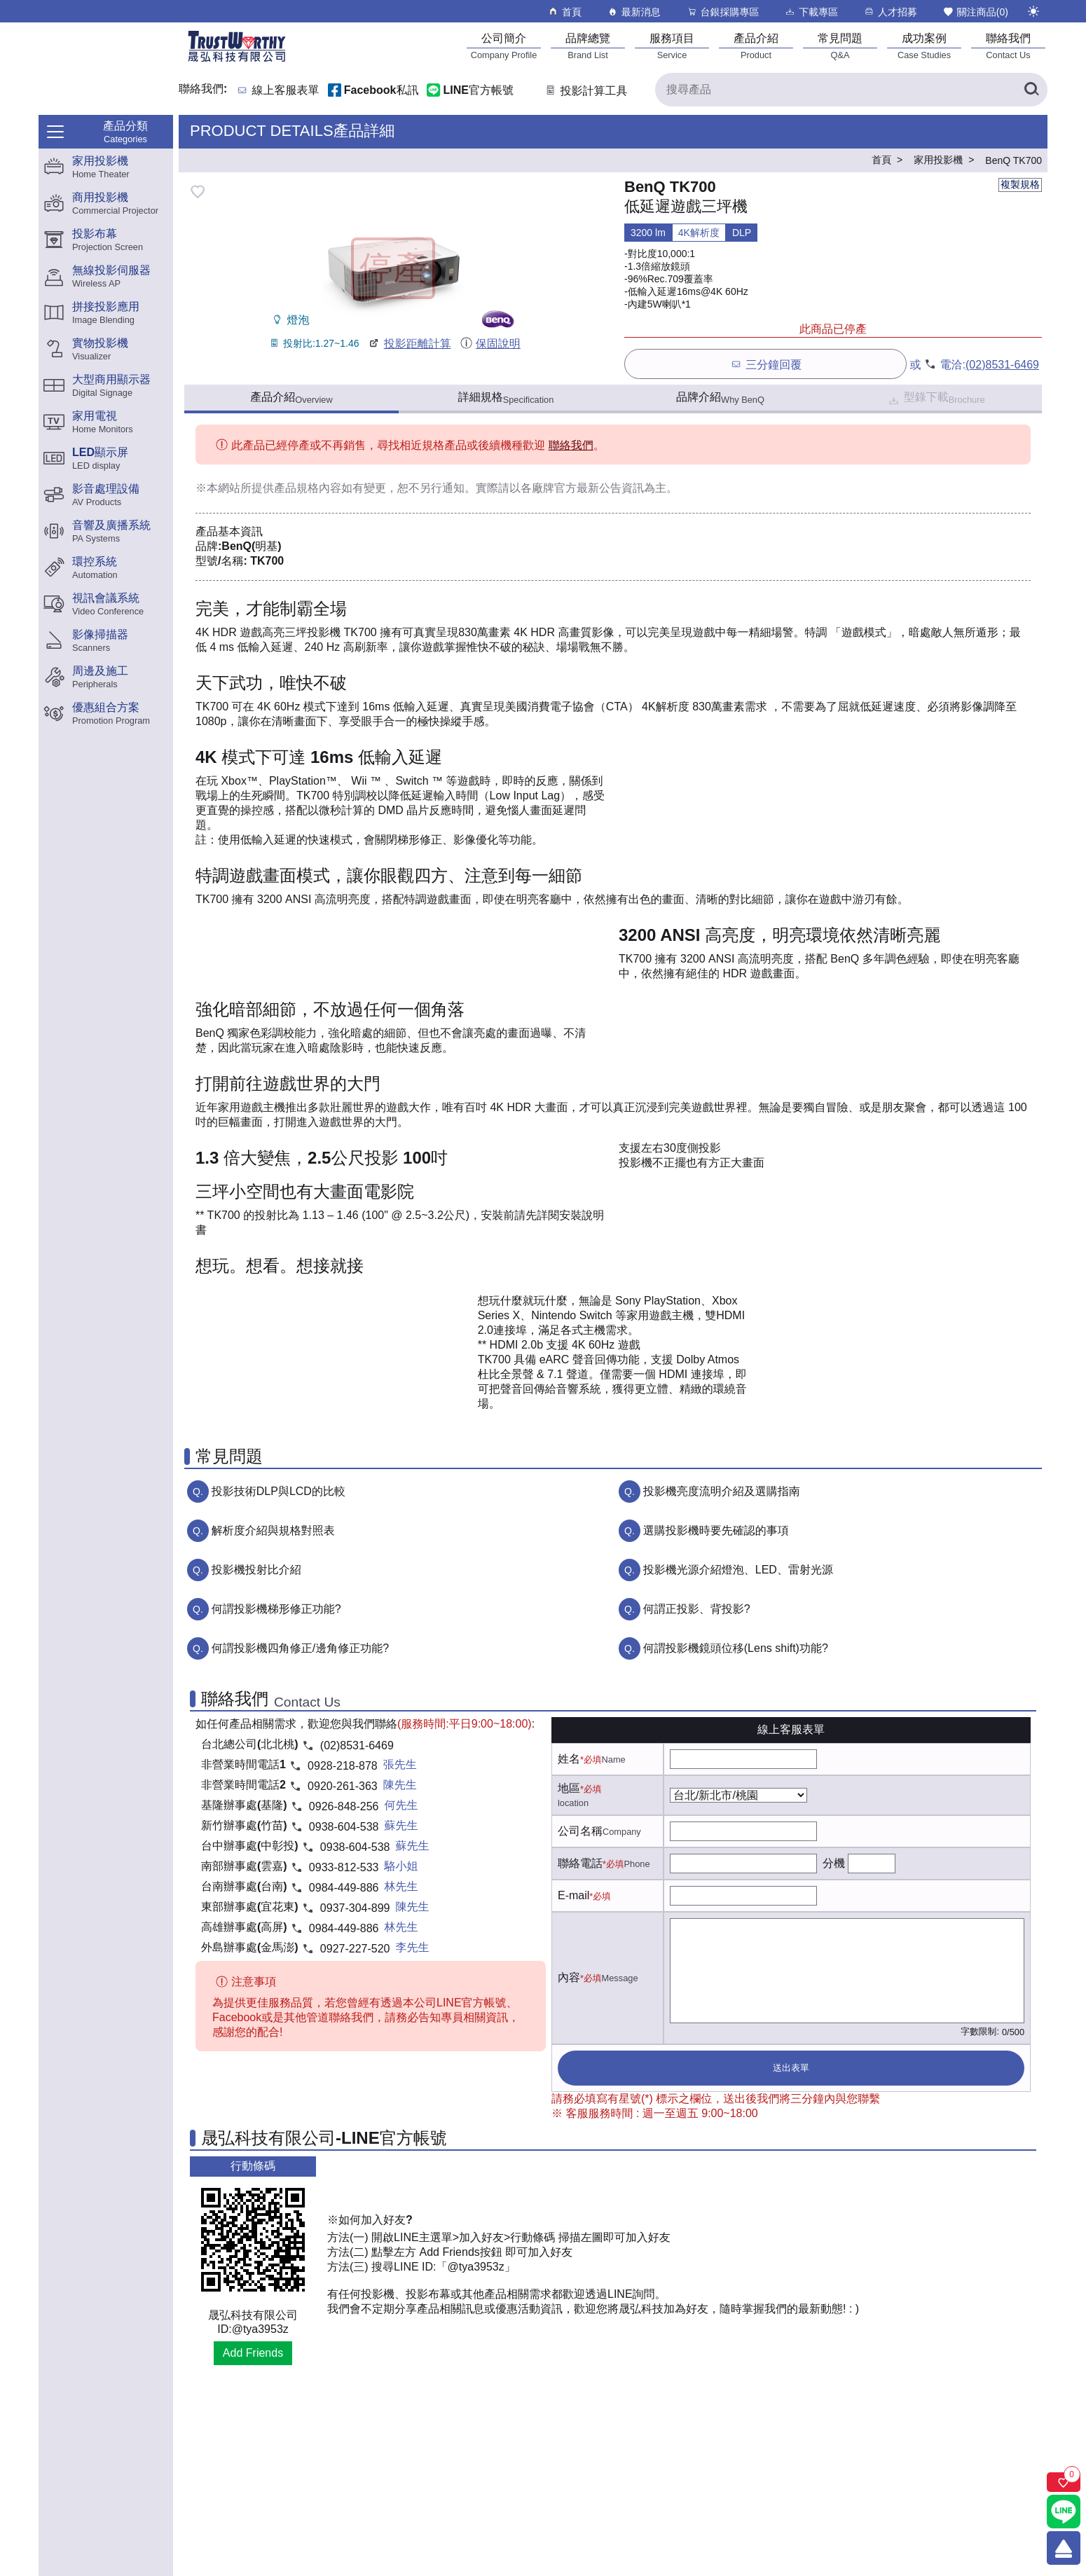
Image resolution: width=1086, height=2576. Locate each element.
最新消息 (634, 12)
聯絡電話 (580, 1863)
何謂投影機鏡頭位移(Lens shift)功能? (735, 1648)
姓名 (569, 1759)
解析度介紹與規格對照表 (273, 1530)
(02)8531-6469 (1002, 365)
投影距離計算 (409, 344)
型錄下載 (935, 399)
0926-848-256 (344, 1806)
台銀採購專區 (722, 12)
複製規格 (1020, 184)
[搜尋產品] (851, 89)
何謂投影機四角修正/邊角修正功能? (300, 1648)
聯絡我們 (571, 445)
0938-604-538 (344, 1827)
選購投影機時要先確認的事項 (716, 1530)
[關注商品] (1063, 2482)
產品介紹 (291, 398)
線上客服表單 (285, 91)
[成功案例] (924, 46)
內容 (569, 1977)
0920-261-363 (343, 1786)
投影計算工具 (585, 91)
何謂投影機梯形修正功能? (276, 1609)
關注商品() (975, 12)
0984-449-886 (344, 1888)
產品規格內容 (307, 488)
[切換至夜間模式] (1033, 11)
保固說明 (490, 344)
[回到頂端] (1063, 2548)
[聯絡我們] (1008, 46)
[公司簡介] (504, 46)
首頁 (564, 12)
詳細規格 (506, 398)
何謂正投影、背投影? (696, 1609)
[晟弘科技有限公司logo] (237, 61)
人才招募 (890, 12)
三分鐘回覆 (765, 364)
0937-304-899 (355, 1908)
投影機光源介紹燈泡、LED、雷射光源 (738, 1570)
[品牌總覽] (588, 46)
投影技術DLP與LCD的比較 (278, 1491)
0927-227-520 (355, 1949)
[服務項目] (672, 46)
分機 (834, 1863)
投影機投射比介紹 (256, 1570)
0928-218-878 (343, 1766)
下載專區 (811, 12)
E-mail (573, 1895)
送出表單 (791, 2067)
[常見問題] (840, 46)
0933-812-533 (344, 1867)
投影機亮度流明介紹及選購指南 (721, 1491)
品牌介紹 (720, 398)
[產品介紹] (756, 46)
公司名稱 (580, 1831)
